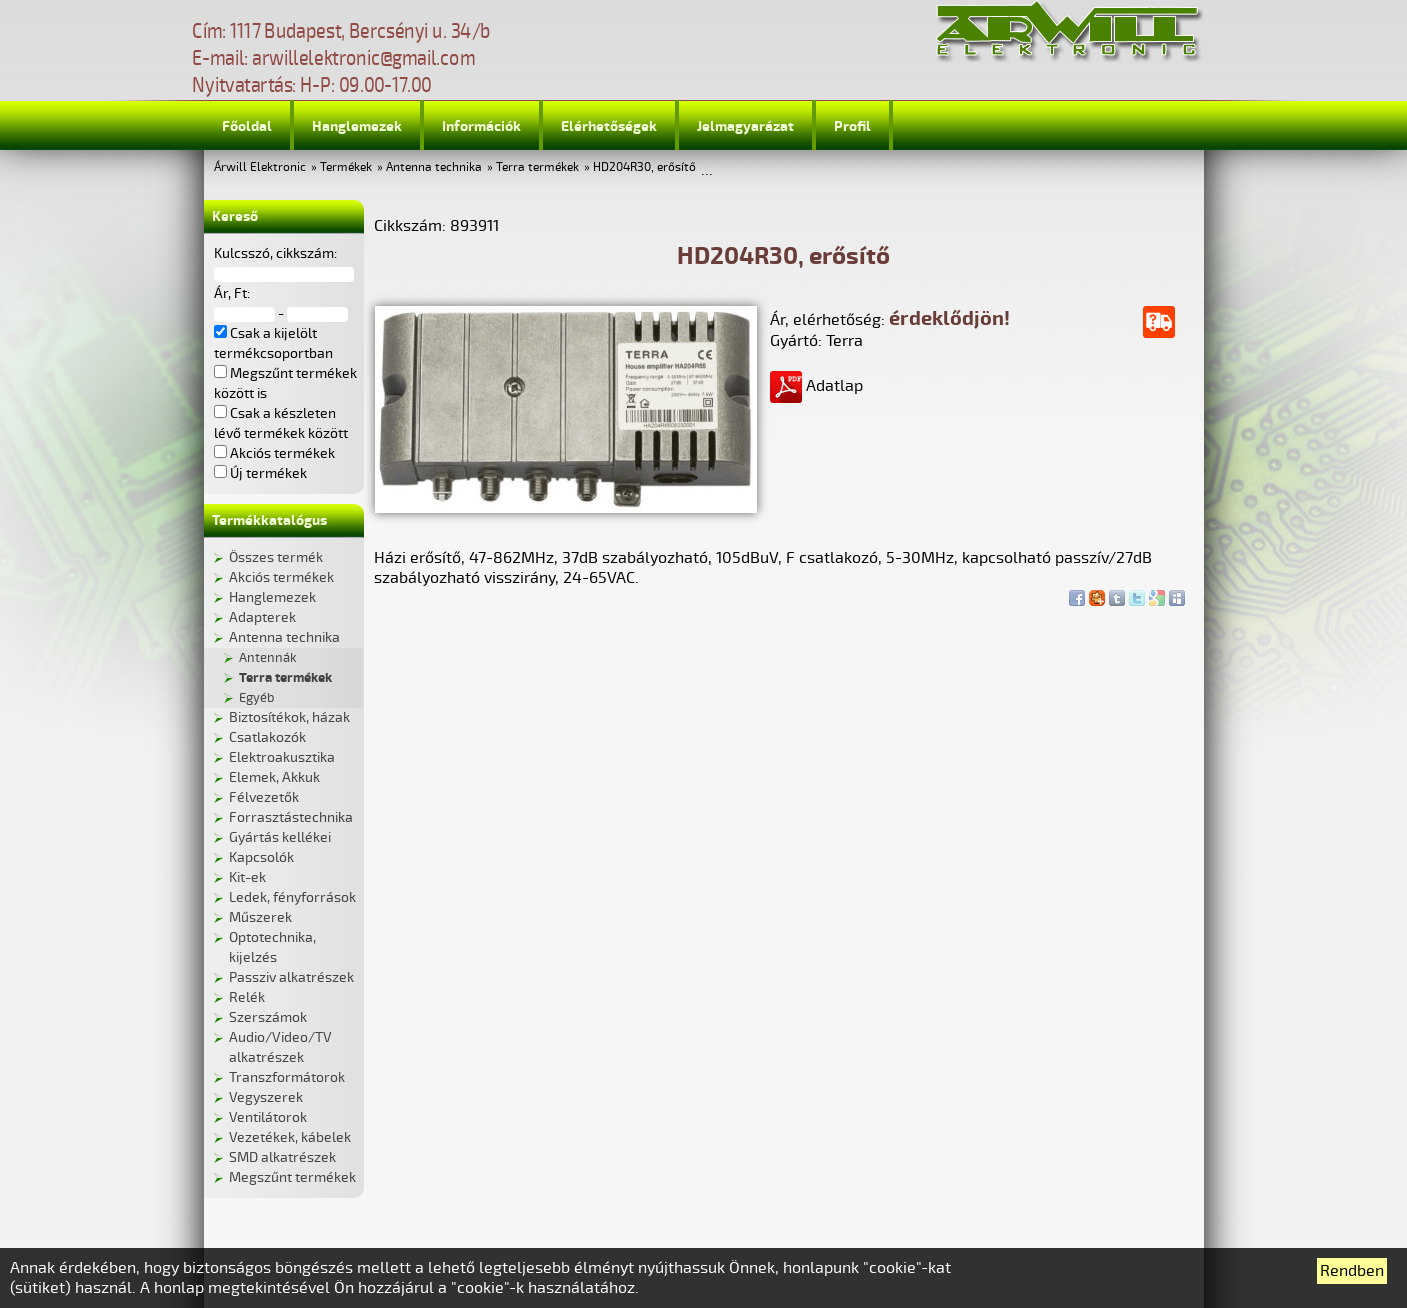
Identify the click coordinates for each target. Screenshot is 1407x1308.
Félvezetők (264, 797)
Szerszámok (268, 1017)
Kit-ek (247, 877)
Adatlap (816, 386)
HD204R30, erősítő (644, 167)
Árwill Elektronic (260, 167)
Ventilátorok (268, 1117)
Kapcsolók (261, 857)
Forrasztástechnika (291, 817)
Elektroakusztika (282, 757)
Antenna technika (434, 167)
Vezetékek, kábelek (290, 1137)
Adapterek (262, 617)
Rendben (1352, 1271)
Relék (247, 997)
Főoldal (247, 126)
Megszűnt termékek (292, 1177)
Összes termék (276, 557)
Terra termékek (537, 167)
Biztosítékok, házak (289, 717)
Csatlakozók (267, 737)
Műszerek (260, 917)
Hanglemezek (357, 126)
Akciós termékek (281, 577)
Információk (481, 126)
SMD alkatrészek (282, 1157)
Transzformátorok (287, 1077)
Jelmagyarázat (745, 126)
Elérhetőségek (609, 126)
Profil (852, 126)
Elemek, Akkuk (274, 777)
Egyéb (256, 698)
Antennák (268, 658)
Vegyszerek (266, 1097)
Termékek (346, 167)
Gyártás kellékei (280, 837)
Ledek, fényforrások (292, 897)
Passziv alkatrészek (291, 977)
